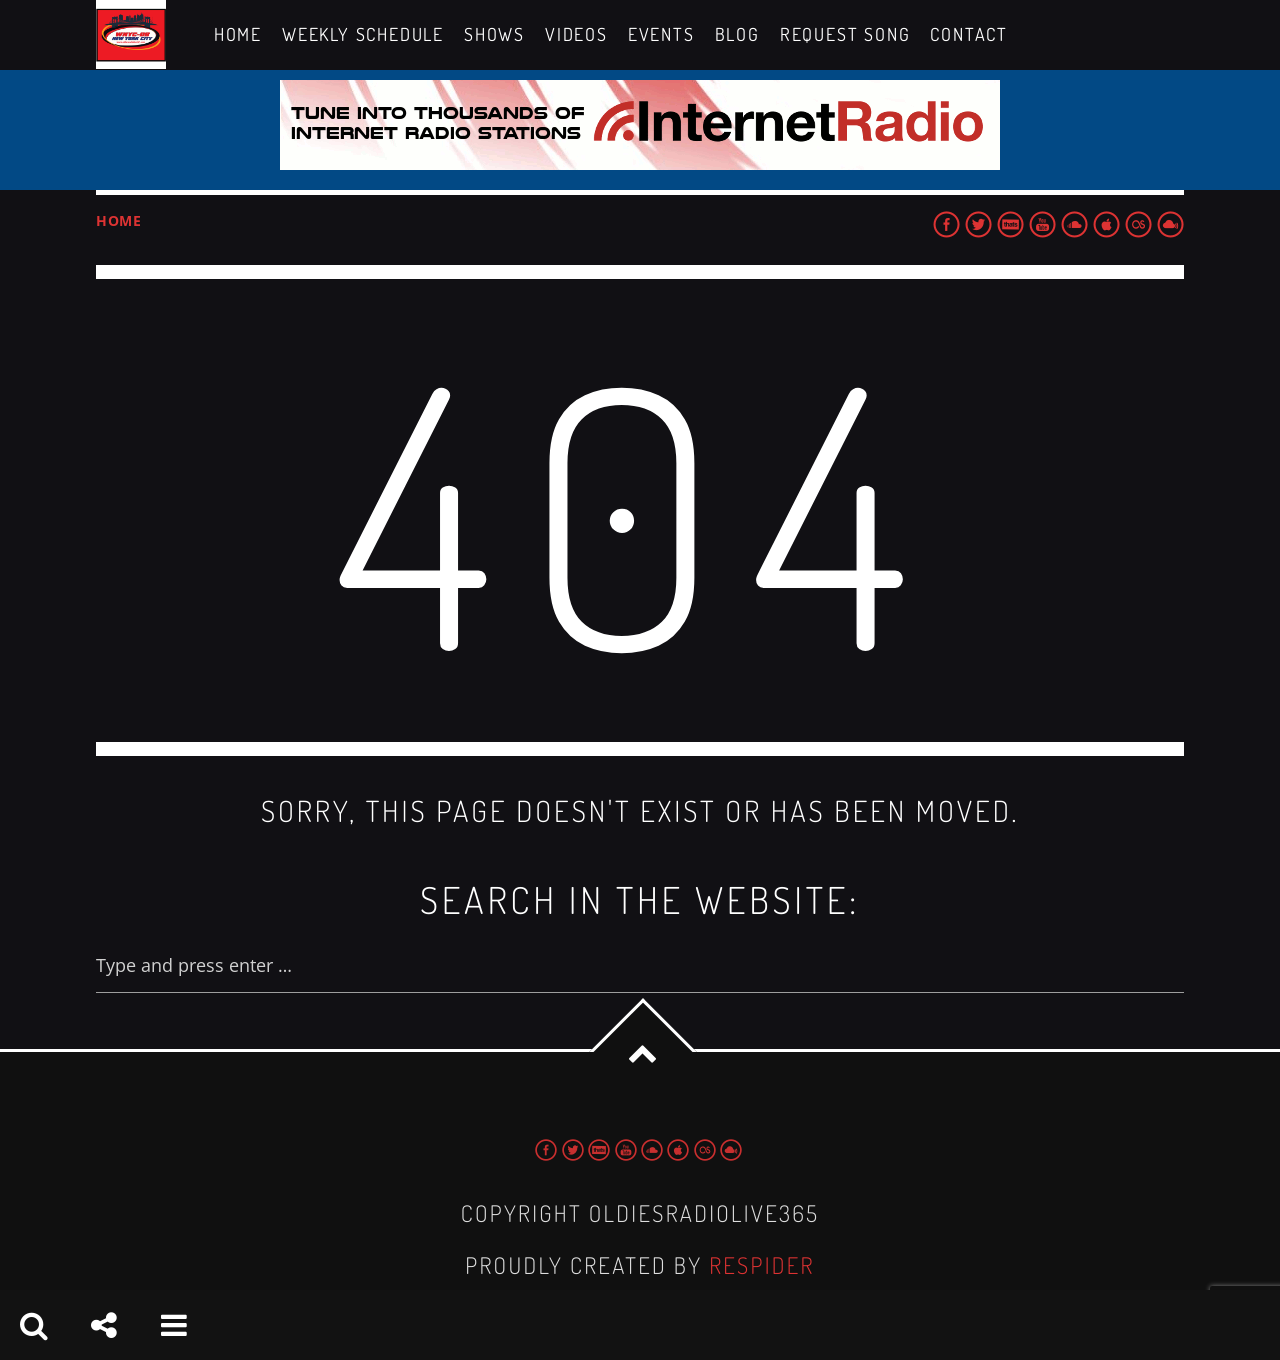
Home (119, 220)
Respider (762, 1265)
